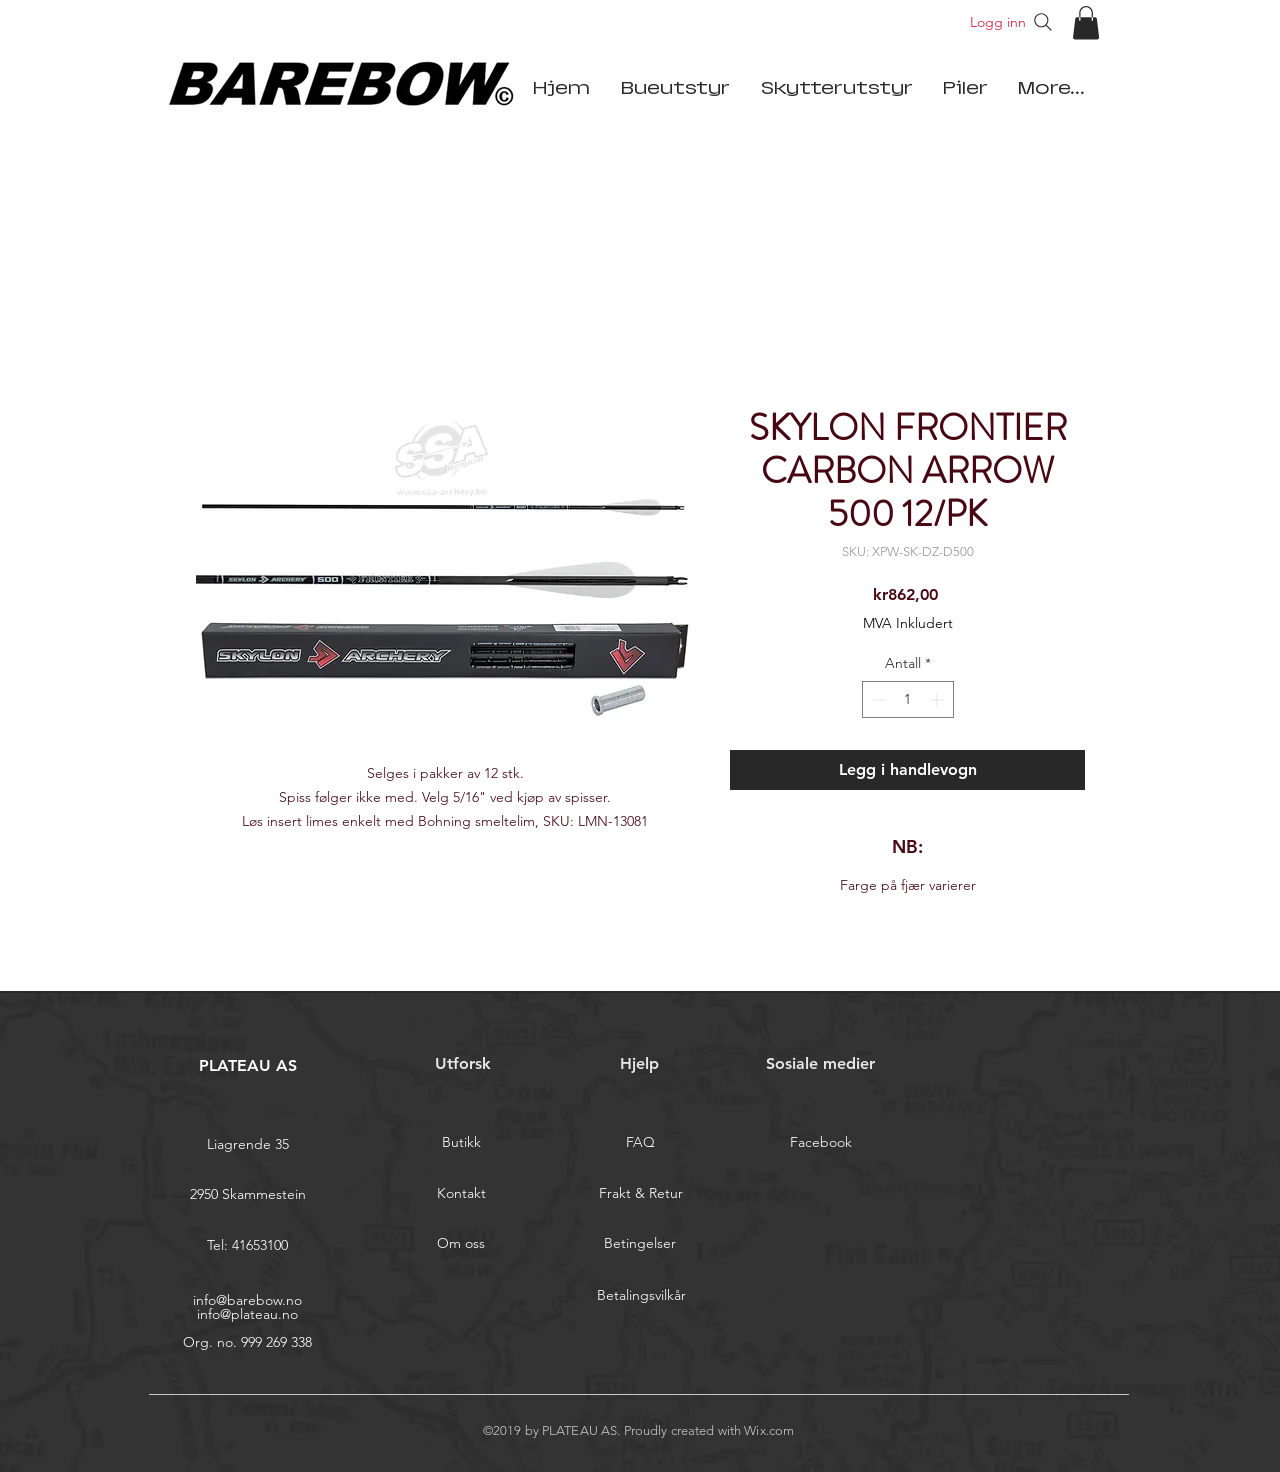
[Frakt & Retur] (641, 1194)
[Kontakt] (461, 1194)
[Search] (1043, 22)
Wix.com (769, 1430)
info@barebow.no (247, 1300)
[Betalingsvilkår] (641, 1296)
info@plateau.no (247, 1314)
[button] (1086, 22)
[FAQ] (640, 1143)
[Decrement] (877, 699)
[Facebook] (821, 1143)
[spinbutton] (908, 699)
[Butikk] (461, 1143)
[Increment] (938, 699)
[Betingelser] (640, 1244)
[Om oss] (461, 1244)
